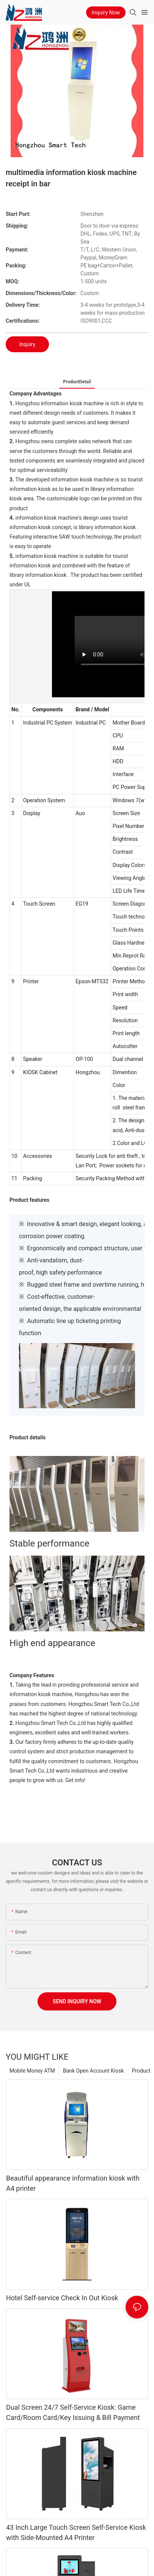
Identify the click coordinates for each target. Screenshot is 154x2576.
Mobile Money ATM (32, 2071)
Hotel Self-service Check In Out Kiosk (62, 2298)
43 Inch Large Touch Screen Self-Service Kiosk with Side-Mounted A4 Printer (76, 2532)
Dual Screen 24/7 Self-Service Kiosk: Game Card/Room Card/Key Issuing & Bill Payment (73, 2412)
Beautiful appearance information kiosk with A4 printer (73, 2183)
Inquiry (27, 344)
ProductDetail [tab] (77, 381)
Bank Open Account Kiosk (93, 2071)
